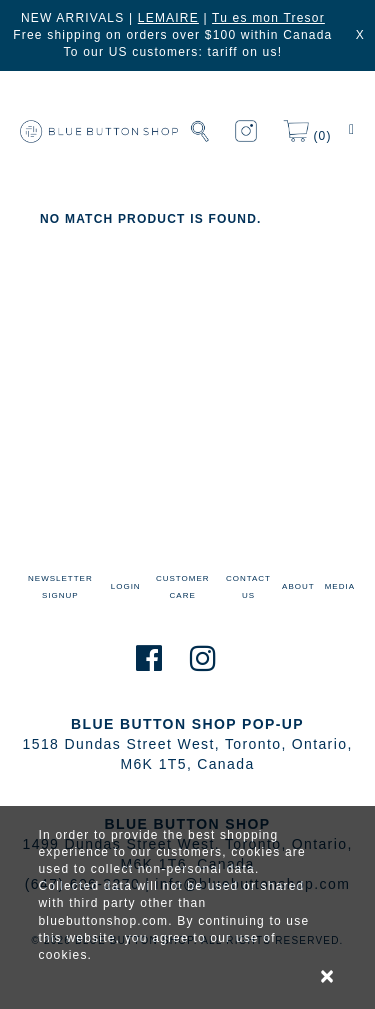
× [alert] (328, 976)
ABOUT (298, 586)
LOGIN (126, 586)
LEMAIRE (168, 18)
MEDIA (340, 586)
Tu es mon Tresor (268, 18)
